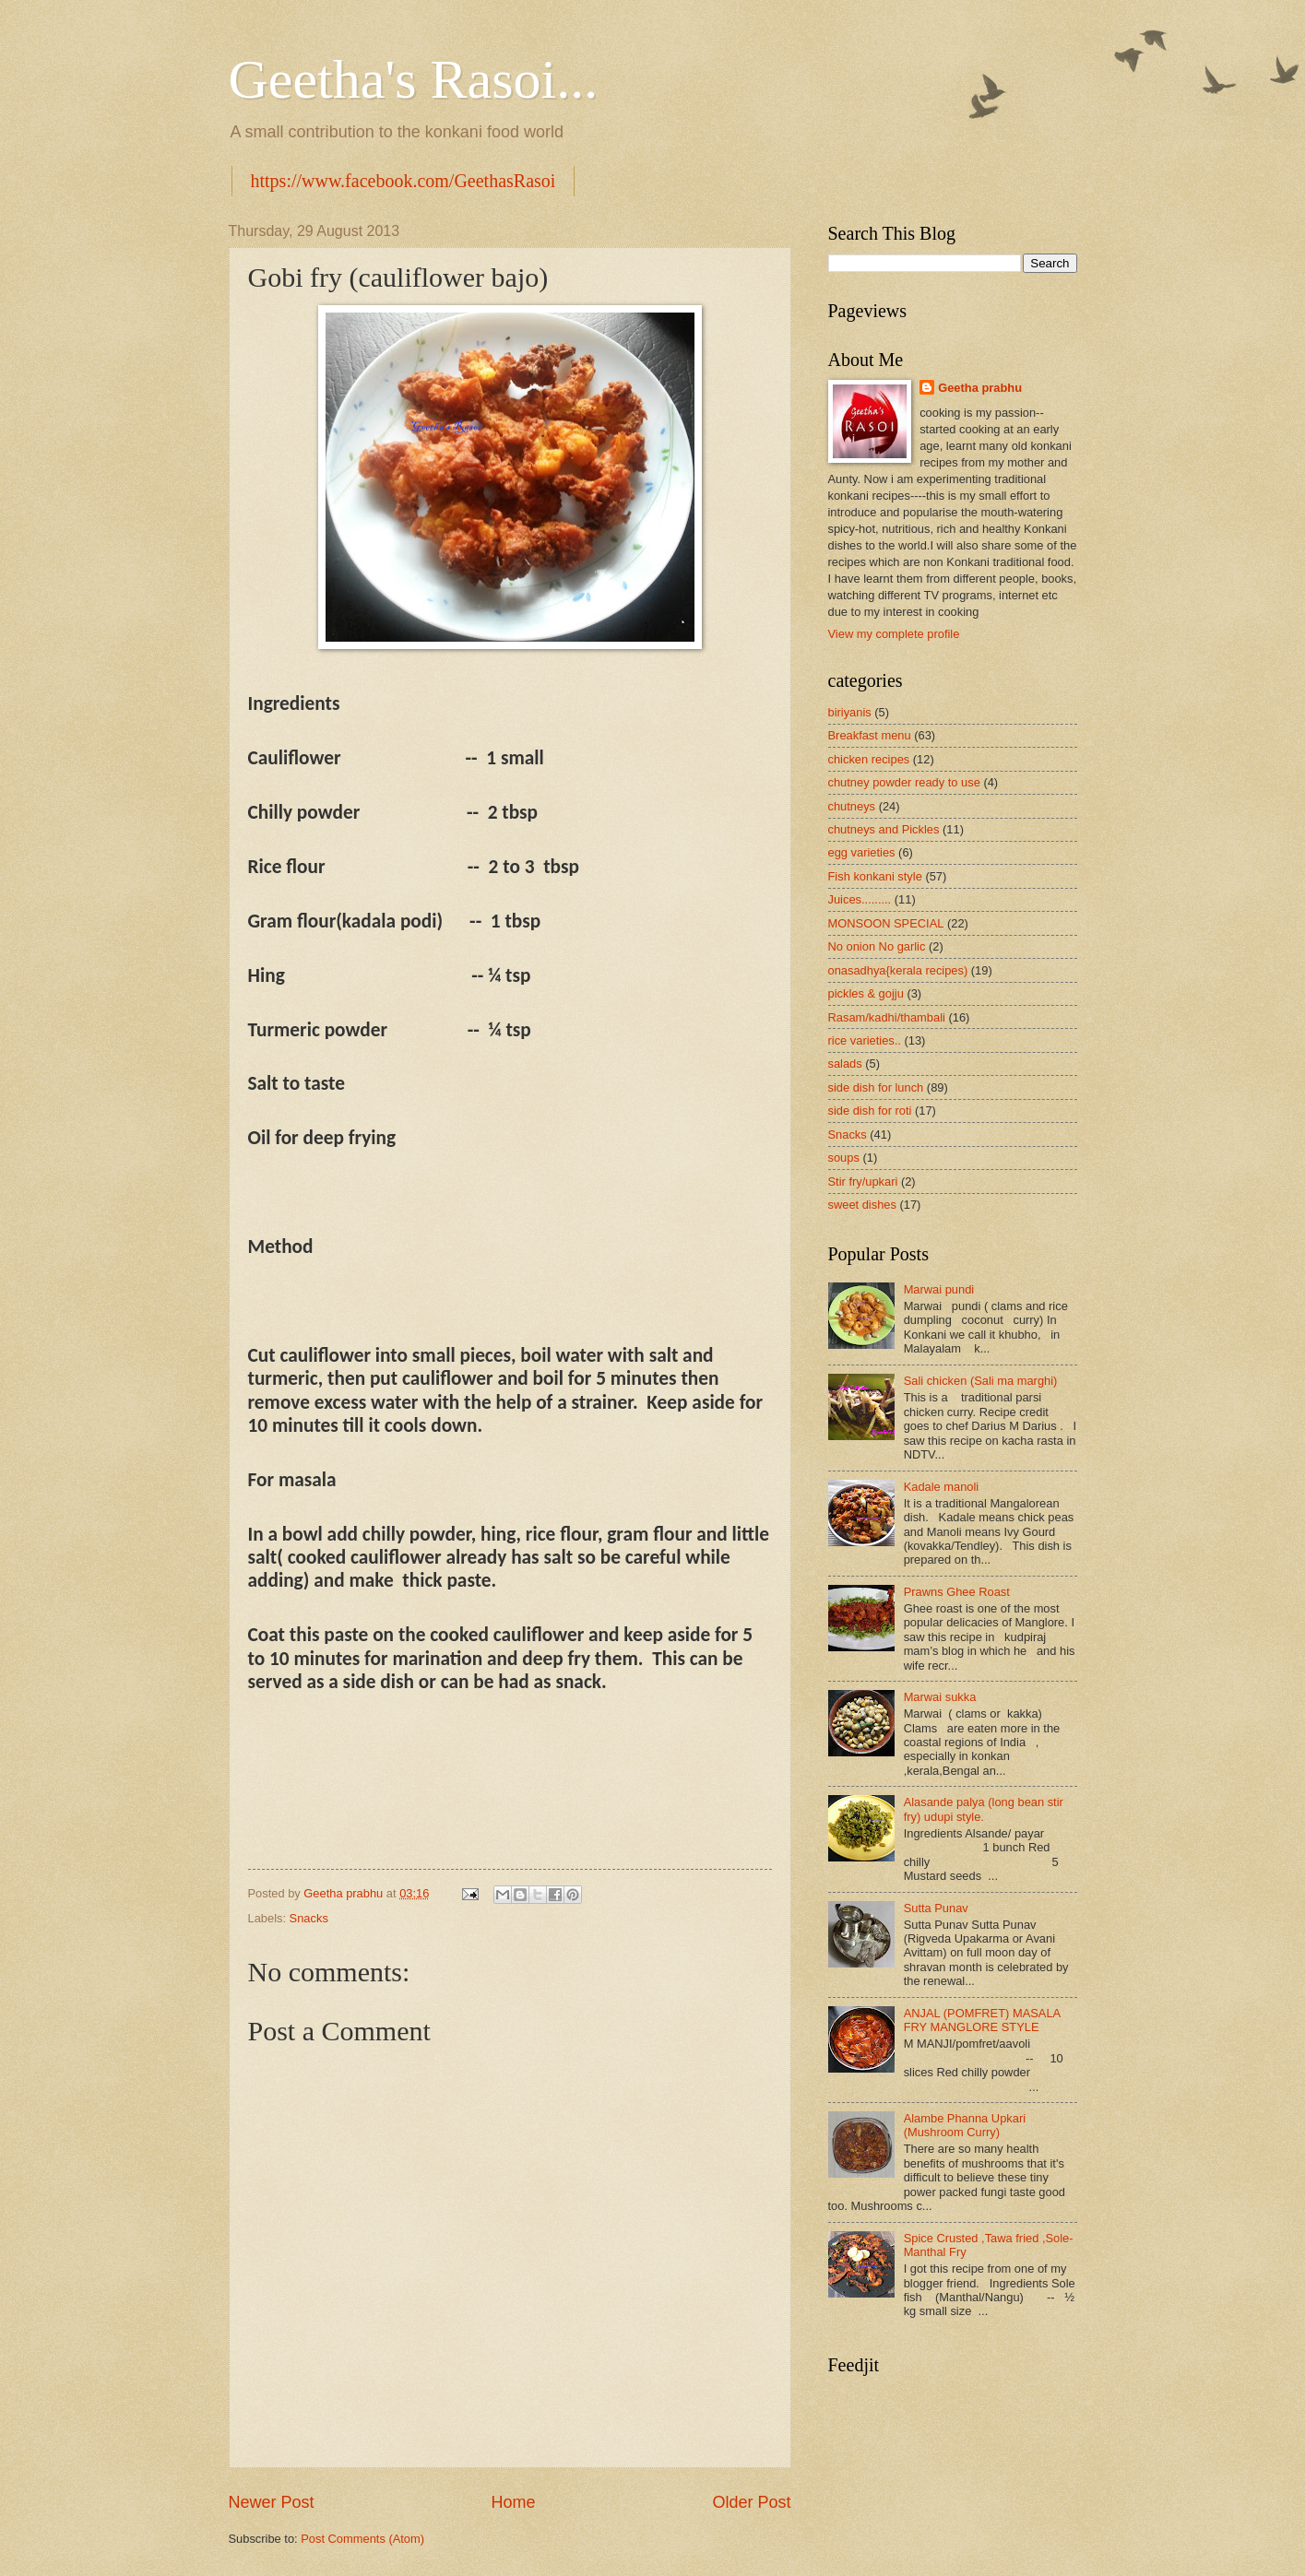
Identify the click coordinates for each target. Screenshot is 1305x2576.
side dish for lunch (876, 1087)
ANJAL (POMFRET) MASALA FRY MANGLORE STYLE (982, 2020)
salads (845, 1063)
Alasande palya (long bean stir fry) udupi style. (983, 1809)
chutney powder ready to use (904, 782)
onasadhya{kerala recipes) (898, 970)
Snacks (309, 1918)
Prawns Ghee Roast (957, 1592)
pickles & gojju (866, 993)
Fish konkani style (875, 876)
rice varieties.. (864, 1040)
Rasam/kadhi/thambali (886, 1017)
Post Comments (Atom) (362, 2539)
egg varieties (862, 852)
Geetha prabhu (980, 388)
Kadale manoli (941, 1487)
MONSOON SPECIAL (886, 923)
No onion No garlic (877, 946)
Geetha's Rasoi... (414, 79)
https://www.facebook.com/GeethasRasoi (403, 181)
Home (513, 2502)
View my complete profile (894, 634)
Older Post (751, 2502)
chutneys (852, 806)
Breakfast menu (869, 735)
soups (844, 1157)
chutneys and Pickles (884, 829)
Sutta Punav (936, 1908)
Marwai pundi (939, 1289)
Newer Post (271, 2502)
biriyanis (850, 712)
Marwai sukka (940, 1697)
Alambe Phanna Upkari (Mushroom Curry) (965, 2125)
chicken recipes (869, 759)
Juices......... (860, 899)
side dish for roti (870, 1110)
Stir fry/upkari (863, 1181)
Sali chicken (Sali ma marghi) (981, 1381)
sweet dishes (862, 1204)
